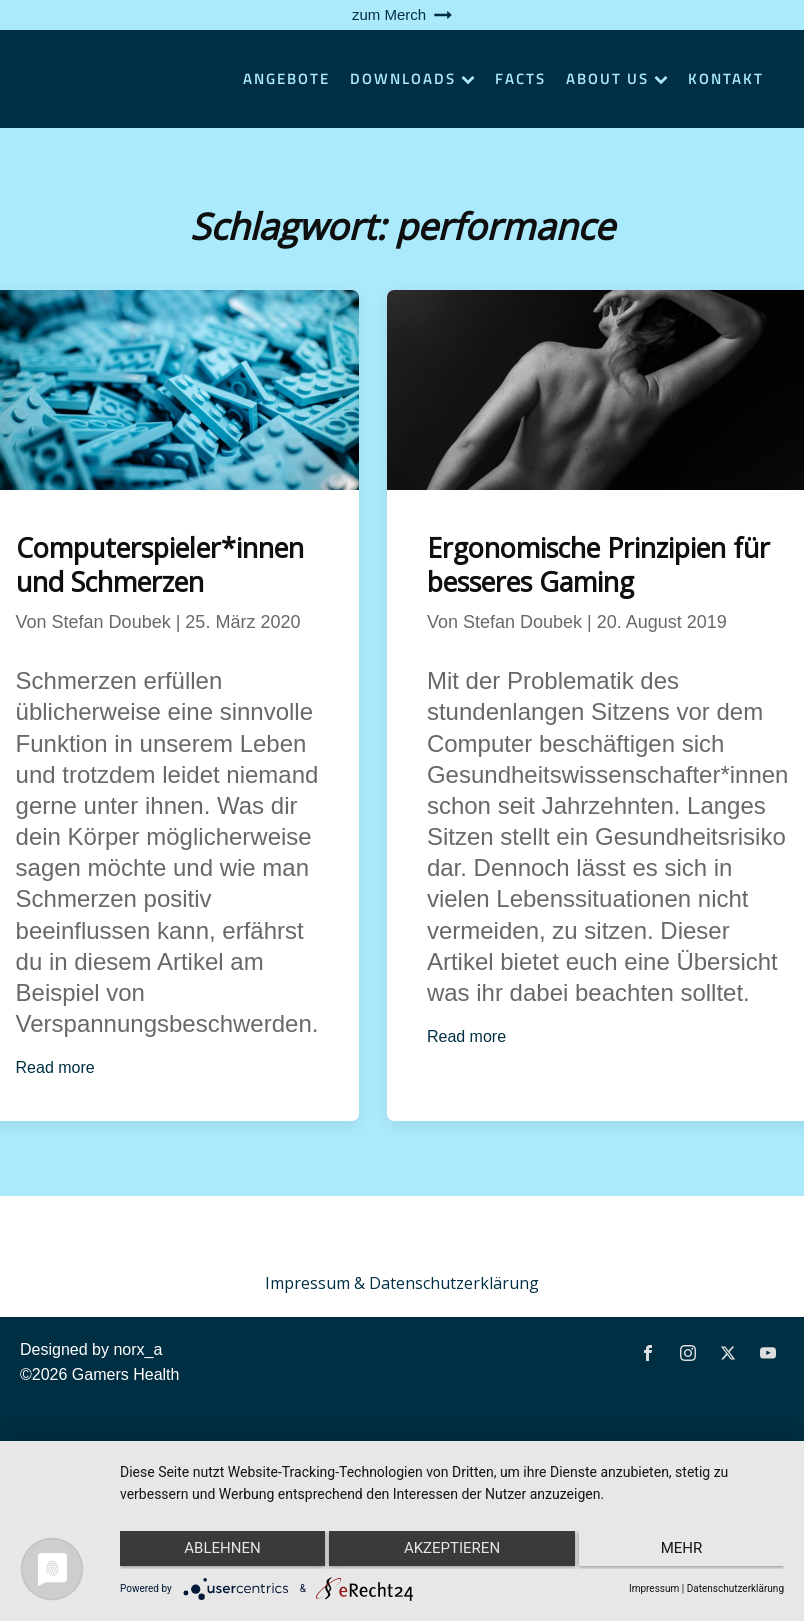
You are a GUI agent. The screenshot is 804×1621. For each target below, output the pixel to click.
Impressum (654, 1588)
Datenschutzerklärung (735, 1588)
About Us (617, 78)
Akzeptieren (452, 1552)
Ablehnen (218, 1552)
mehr (686, 1552)
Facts (520, 78)
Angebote (286, 78)
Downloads (412, 78)
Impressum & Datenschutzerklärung (402, 1283)
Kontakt (726, 78)
